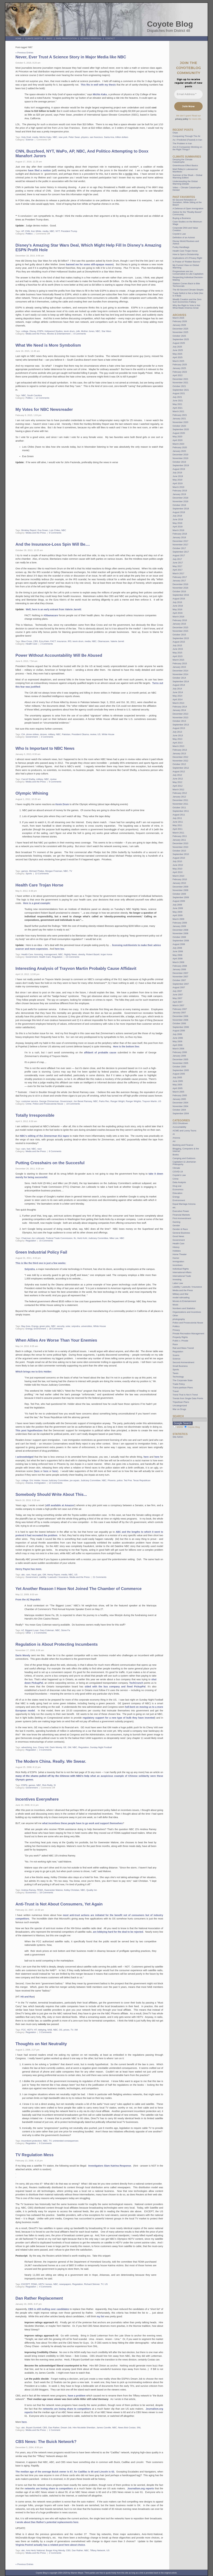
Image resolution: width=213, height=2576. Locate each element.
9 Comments (55, 533)
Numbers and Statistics (184, 1308)
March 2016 (178, 616)
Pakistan (66, 734)
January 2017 (179, 580)
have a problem (77, 2395)
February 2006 (180, 1052)
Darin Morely (22, 1655)
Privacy (176, 1330)
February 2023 (180, 372)
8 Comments (80, 333)
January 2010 (179, 883)
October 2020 (179, 426)
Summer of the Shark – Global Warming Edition (187, 176)
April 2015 (177, 656)
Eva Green (43, 530)
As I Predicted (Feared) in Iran (187, 140)
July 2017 (177, 559)
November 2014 (180, 674)
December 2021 (180, 379)
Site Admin (178, 1437)
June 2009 (178, 908)
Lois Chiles (54, 530)
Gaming (176, 1222)
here (146, 1456)
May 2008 (177, 955)
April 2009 (177, 915)
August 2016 (179, 598)
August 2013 (179, 728)
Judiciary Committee (98, 1238)
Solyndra (29, 1269)
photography (179, 1319)
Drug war (177, 1186)
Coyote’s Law (179, 234)
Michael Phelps (36, 871)
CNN (27, 231)
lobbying (42, 2029)
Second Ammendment (183, 1362)
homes (48, 2284)
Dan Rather (53, 2427)
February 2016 (180, 620)
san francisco (96, 137)
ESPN (40, 331)
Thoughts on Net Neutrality (41, 2043)
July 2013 (177, 732)
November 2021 (180, 382)
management (50, 954)
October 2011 (179, 807)
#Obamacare (51, 615)
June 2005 (178, 1081)
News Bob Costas (127, 2427)
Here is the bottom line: (126, 1046)
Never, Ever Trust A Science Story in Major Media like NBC (70, 57)
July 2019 (177, 472)
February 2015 (180, 663)
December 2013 (180, 714)
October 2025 (179, 336)
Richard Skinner (92, 2284)
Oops (175, 132)
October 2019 (179, 462)
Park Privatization (66, 38)
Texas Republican (141, 1480)
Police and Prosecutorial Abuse (48, 1104)
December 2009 (180, 886)
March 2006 (178, 1048)
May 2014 (177, 696)
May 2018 (177, 523)
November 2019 (180, 458)
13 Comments (42, 873)
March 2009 (178, 919)
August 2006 (179, 1030)
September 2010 (181, 854)
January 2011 (179, 840)
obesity (81, 954)
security (60, 1326)
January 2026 (179, 325)
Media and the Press (36, 333)
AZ (22, 1630)
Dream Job (66, 2427)
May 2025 (177, 354)
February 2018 (180, 534)
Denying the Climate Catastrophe (182, 160)
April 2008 (177, 958)
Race (175, 1344)
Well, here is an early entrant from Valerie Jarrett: (54, 609)
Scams (176, 1355)
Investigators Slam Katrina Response (109, 2165)
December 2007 (180, 973)
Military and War (180, 1294)
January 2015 (179, 667)
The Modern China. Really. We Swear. (50, 1761)
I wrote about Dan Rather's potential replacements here (46, 2522)
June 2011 (178, 822)
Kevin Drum (62, 804)
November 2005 (180, 1063)
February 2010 (180, 879)
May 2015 (177, 652)
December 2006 (180, 1016)
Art (174, 1141)
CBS (35, 641)
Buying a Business (182, 218)
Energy (34, 1326)
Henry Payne (53, 1574)
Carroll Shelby (28, 779)
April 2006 (177, 1045)
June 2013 (178, 735)
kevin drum (69, 331)
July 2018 (177, 515)
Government (32, 737)
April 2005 (177, 1088)
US (98, 734)
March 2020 (178, 444)
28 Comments (56, 1328)
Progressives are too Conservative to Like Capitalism (188, 272)
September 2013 (181, 724)
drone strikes (32, 734)
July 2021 (177, 397)
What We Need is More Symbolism (48, 345)
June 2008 (178, 951)
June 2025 (178, 350)
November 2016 (180, 588)
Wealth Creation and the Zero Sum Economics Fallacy (187, 300)
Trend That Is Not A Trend (185, 1394)
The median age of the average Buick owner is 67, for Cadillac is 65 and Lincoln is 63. (65, 2471)
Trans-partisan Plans (183, 1387)
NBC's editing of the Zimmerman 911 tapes (44, 1136)
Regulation (57, 957)
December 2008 (180, 930)
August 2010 (179, 858)
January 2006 (179, 1056)
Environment (40, 1328)
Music (175, 1304)
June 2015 (178, 649)
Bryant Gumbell (33, 2427)
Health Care (31, 644)
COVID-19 (178, 1171)
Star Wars (106, 331)
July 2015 (177, 645)
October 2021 (179, 386)
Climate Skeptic (34, 38)
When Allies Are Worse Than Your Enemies (56, 1340)
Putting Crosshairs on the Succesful (49, 1163)
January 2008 (179, 969)
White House (108, 734)
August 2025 (179, 343)
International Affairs (182, 1272)
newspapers (65, 2284)
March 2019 (178, 487)
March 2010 (178, 876)
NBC (55, 137)
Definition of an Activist (184, 237)
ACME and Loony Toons (184, 1130)
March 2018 (178, 530)
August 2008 (179, 944)
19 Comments (73, 1104)
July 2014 (177, 688)
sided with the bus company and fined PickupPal (115, 1686)
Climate (176, 1168)
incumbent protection (31, 2141)
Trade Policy (179, 1384)
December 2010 (180, 843)
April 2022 (177, 375)
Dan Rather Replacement (39, 2298)
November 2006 (180, 1020)
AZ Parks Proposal (91, 38)
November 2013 (180, 717)
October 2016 (179, 591)
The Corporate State (183, 1380)
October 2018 (179, 505)
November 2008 (180, 933)
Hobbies (177, 1251)
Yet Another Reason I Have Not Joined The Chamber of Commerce (78, 1588)
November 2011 (180, 804)
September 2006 (181, 1027)
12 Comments (42, 398)
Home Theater (180, 1254)
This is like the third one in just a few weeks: (40, 1263)
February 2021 (180, 415)
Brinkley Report (28, 530)
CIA (23, 734)
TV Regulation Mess (34, 2155)
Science (29, 139)
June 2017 (178, 562)
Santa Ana (109, 137)
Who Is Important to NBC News (44, 748)
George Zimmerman (49, 1101)
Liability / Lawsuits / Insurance (53, 1577)
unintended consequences (65, 2141)
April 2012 (177, 786)
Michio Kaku (100, 94)
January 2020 (179, 451)
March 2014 (178, 703)
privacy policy (181, 119)
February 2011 (180, 836)
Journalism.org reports (140, 2488)
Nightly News (70, 954)
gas (39, 1574)
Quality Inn (91, 1890)
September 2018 (181, 508)
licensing (38, 954)
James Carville (104, 2427)
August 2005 (179, 1074)
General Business (181, 1233)
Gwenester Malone (53, 1890)
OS (60, 2029)
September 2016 (181, 595)
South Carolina (34, 395)
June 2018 (178, 519)
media (35, 137)
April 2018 (177, 526)
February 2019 (180, 490)
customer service (29, 1101)
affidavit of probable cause (100, 1052)
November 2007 (180, 976)
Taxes (175, 1373)
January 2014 (179, 710)
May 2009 (177, 912)
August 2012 (179, 771)
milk (78, 331)
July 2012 (177, 775)
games (24, 871)
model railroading (181, 1297)
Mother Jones (87, 331)
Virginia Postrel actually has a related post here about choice (50, 2544)
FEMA (40, 1890)
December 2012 (180, 757)
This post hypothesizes (29, 1430)
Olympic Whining (31, 793)
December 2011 (180, 800)
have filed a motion (39, 170)
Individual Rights (181, 1269)
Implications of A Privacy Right (187, 258)
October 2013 (179, 721)
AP (22, 231)
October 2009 (179, 894)
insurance (61, 641)
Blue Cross (26, 641)
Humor (176, 1258)
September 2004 (181, 1113)
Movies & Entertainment (58, 333)
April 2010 (177, 872)
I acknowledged (24, 1456)
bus (35, 1747)
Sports (29, 873)
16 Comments (46, 1892)
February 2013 (180, 750)
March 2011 (178, 832)
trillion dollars (121, 137)
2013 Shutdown (180, 1123)
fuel (28, 1149)
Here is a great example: (37, 903)
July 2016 (177, 602)
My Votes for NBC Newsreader (44, 409)
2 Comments (46, 644)
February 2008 (180, 966)
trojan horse (106, 954)
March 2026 (178, 318)
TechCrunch (136, 1683)
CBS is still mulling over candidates (48, 2309)
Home (18, 38)
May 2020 (177, 436)
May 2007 (177, 998)
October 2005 (179, 1066)
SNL (139, 2427)
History (176, 1247)
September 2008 (181, 940)
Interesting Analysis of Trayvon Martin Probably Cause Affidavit (75, 968)
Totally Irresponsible (34, 1115)
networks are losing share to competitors (67, 2408)
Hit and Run (27, 1996)
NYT (58, 231)
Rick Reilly (47, 1785)
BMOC (49, 38)
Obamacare (103, 641)
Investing (177, 1279)
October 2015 (179, 634)
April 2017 (177, 570)
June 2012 (178, 778)
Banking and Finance (183, 1145)
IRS (69, 641)
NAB (49, 2029)
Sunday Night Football (101, 1747)
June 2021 (178, 400)
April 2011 (177, 829)
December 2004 (180, 1102)
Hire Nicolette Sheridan (84, 2427)
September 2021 (181, 390)
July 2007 (177, 991)
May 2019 (177, 479)
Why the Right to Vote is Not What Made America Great (186, 306)
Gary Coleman (47, 1630)
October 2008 (179, 937)
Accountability (179, 1127)
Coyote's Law (179, 1175)
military (51, 734)
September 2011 (181, 811)
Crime (28, 1104)
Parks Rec (104, 1101)
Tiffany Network (97, 2550)
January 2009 (179, 926)
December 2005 (180, 1059)
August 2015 (179, 642)
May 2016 (177, 609)
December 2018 (180, 497)
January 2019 (179, 494)
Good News (178, 1236)
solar (68, 1326)
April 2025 (177, 357)
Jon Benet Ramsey (83, 1101)
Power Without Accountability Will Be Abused (58, 655)
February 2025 (180, 364)
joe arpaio (74, 1480)
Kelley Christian (71, 1890)
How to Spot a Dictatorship (186, 254)
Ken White (36, 231)
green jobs (45, 1326)
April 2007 (177, 1002)
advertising (26, 1747)
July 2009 (177, 904)
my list (100, 2316)
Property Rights (180, 1337)
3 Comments (47, 737)
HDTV (30, 2029)
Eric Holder (35, 1480)
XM (76, 2029)
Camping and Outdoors (184, 1158)
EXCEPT (25, 2284)
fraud (33, 1574)
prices (66, 2029)
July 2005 (177, 1077)
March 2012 (178, 789)
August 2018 (179, 512)
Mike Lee (113, 1238)
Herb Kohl (82, 1238)
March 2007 (178, 1005)
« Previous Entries (24, 52)
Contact (110, 38)
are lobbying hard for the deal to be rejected (118, 1931)
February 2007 (180, 1009)
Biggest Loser (32, 1630)
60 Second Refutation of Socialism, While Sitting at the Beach (187, 202)
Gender (176, 1225)
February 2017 (180, 577)
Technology (178, 1376)
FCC (23, 2029)
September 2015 (181, 638)
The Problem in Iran (182, 143)
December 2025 (180, 328)
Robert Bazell (92, 954)
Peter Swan (74, 137)
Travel (176, 1391)
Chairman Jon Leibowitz (33, 1238)
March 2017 (178, 573)
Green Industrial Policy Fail (41, 1252)
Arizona (29, 1483)
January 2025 (179, 368)
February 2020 (180, 447)
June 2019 (178, 476)
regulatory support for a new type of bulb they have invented (119, 1717)
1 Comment (54, 2430)
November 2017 (180, 544)
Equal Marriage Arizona (184, 1204)
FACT (53, 641)
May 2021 (177, 404)
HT (35, 2029)
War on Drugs (179, 1409)
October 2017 (179, 548)
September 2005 (181, 1070)
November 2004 (180, 1106)
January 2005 (179, 1099)
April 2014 (177, 699)
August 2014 (179, 685)
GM (44, 1574)
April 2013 (177, 742)
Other (28, 1633)
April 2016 (177, 613)
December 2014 (180, 670)
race (39, 1149)
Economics (31, 1892)
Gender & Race (180, 1229)
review (93, 734)
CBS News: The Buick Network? (45, 2441)
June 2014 (178, 692)
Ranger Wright (117, 1101)
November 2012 (180, 760)
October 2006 (179, 1023)
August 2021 (179, 393)
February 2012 (180, 793)
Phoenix (112, 1480)
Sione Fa (65, 1630)
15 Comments (72, 957)
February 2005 (180, 1095)
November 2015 (180, 631)
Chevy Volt (43, 1747)
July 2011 (177, 818)
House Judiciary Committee (55, 1480)
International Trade (182, 1276)
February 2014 (180, 706)
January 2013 (179, 753)
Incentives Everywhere (37, 1799)
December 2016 (180, 584)
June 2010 (178, 865)
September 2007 (181, 984)
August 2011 (179, 814)
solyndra (76, 1326)
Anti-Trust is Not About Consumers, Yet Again (59, 1904)
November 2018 (180, 501)
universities (86, 1326)
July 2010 (177, 861)
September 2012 (181, 768)
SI (55, 1785)
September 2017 (181, 552)
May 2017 (177, 566)
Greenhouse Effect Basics (185, 165)
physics (85, 137)
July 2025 (177, 346)
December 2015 (180, 627)
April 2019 (177, 483)
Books (176, 1154)
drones (43, 734)
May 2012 (177, 782)
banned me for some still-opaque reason (89, 264)
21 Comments (99, 1577)
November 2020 (180, 422)
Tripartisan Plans (181, 1402)
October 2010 (179, 850)
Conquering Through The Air (186, 136)
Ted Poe (128, 1480)
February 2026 (180, 321)
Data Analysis (179, 1182)
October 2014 (179, 678)
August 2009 (179, 901)
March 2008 (178, 962)
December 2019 (180, 454)
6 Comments (55, 781)
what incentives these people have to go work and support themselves (82, 1823)
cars (23, 1149)
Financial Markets (181, 1215)
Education (177, 1193)
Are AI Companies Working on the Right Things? (187, 148)
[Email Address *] (188, 94)
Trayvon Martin (149, 1101)
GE (64, 1747)
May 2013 (177, 739)
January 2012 (179, 796)
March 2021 (178, 411)
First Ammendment (182, 1218)
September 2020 (181, 429)
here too (59, 948)
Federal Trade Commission (59, 1238)
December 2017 (180, 541)
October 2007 (179, 980)
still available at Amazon (60, 1505)
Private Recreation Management (188, 1333)
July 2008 (177, 948)
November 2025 (180, 332)
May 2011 (177, 825)
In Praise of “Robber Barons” (187, 261)
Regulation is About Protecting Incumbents (56, 1644)
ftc (75, 1238)
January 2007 (179, 1012)
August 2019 (179, 469)
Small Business (180, 1366)
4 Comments (45, 2286)
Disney (33, 331)
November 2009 (180, 890)
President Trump (69, 231)
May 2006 (177, 1041)
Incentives (177, 1265)
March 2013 (178, 746)
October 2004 (179, 1110)
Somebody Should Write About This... (51, 1494)
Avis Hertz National (35, 2550)
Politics (29, 233)
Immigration (40, 1483)
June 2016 (178, 606)
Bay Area (25, 1326)
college (24, 331)
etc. (174, 1207)
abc (23, 1574)
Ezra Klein (44, 641)
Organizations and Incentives (187, 1312)
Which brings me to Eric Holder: (33, 1371)
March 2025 (178, 361)
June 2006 (178, 1038)
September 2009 (181, 897)
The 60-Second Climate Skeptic (188, 289)
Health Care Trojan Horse (39, 885)
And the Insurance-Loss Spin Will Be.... (52, 544)
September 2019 (181, 465)
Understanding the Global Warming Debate (185, 182)
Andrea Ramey (28, 1890)
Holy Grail (26, 137)
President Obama (80, 734)
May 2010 (177, 868)
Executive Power (181, 1211)
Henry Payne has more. (28, 1569)
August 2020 (179, 433)
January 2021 (179, 418)
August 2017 (179, 555)
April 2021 (177, 408)
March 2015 (178, 660)
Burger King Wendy (55, 2550)
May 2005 (177, 1084)
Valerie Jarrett (117, 641)
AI (174, 1134)
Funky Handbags (181, 247)
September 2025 (181, 339)
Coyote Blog (170, 24)
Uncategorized (180, 1405)
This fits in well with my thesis (98, 84)
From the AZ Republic (27, 1599)
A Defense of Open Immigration (188, 208)
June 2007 (178, 994)
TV (70, 871)
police (119, 1480)
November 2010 (180, 847)
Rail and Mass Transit (183, 1348)
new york (62, 137)
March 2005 (178, 1092)
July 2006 (177, 1034)
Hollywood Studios (54, 331)
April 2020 (177, 440)
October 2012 (179, 764)
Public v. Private (180, 1340)
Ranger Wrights (133, 1101)
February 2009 (180, 922)
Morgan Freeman (53, 871)
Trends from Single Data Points (188, 1398)
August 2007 (179, 987)
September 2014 (181, 681)
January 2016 (179, 624)
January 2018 (179, 537)
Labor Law (178, 1283)
